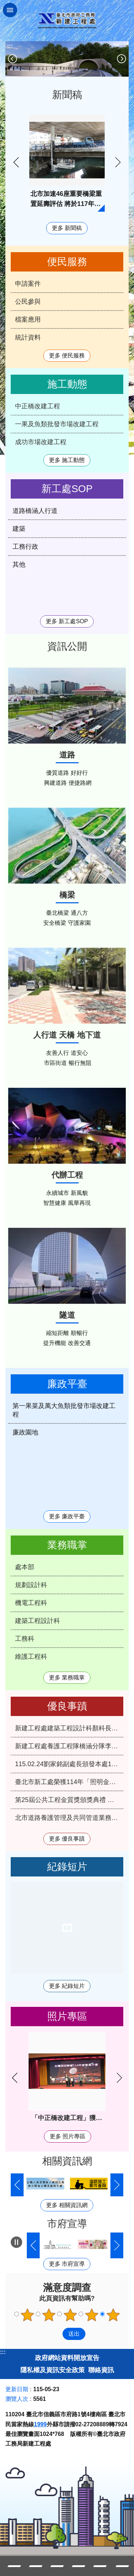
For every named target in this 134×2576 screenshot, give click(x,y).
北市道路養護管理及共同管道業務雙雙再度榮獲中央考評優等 (69, 1817)
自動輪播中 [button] (16, 2242)
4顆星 (91, 2315)
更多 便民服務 (67, 355)
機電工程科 (31, 1602)
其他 (19, 564)
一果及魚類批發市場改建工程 (57, 424)
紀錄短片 (67, 1866)
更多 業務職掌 (67, 1677)
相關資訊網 (67, 2161)
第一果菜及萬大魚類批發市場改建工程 (64, 1410)
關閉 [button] (10, 10)
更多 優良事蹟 (67, 1839)
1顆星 (27, 2315)
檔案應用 (28, 319)
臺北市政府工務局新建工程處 (67, 20)
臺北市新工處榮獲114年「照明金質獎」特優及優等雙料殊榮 (69, 1782)
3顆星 (70, 2315)
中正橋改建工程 (37, 406)
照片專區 (67, 2016)
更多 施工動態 (67, 460)
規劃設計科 (31, 1585)
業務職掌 (67, 1545)
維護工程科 (31, 1656)
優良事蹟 (67, 1706)
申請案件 (28, 283)
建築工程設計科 (37, 1620)
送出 (56, 2334)
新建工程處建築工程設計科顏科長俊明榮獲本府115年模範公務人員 (69, 1728)
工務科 (24, 1638)
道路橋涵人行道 (35, 510)
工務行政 (25, 546)
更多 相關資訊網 (67, 2205)
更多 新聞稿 (67, 228)
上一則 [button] (12, 59)
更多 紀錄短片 (67, 1986)
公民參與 (28, 301)
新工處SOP (67, 488)
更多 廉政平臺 (67, 1516)
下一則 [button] (121, 59)
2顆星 (48, 2315)
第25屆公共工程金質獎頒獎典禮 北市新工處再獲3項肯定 (69, 1799)
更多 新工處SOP (67, 621)
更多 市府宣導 (67, 2264)
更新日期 (16, 2389)
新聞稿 (67, 94)
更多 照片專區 (67, 2136)
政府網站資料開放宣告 (67, 2357)
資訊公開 (67, 646)
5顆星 (113, 2315)
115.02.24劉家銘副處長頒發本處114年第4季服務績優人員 (69, 1764)
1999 (40, 2424)
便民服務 (67, 261)
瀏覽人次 (16, 2399)
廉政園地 (25, 1432)
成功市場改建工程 (40, 442)
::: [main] (10, 46)
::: (3, 2352)
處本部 (24, 1567)
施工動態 (67, 384)
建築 (19, 528)
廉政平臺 (67, 1383)
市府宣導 (67, 2223)
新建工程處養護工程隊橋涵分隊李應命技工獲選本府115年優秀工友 (69, 1746)
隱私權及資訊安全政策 (52, 2370)
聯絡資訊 (101, 2370)
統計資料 (28, 337)
